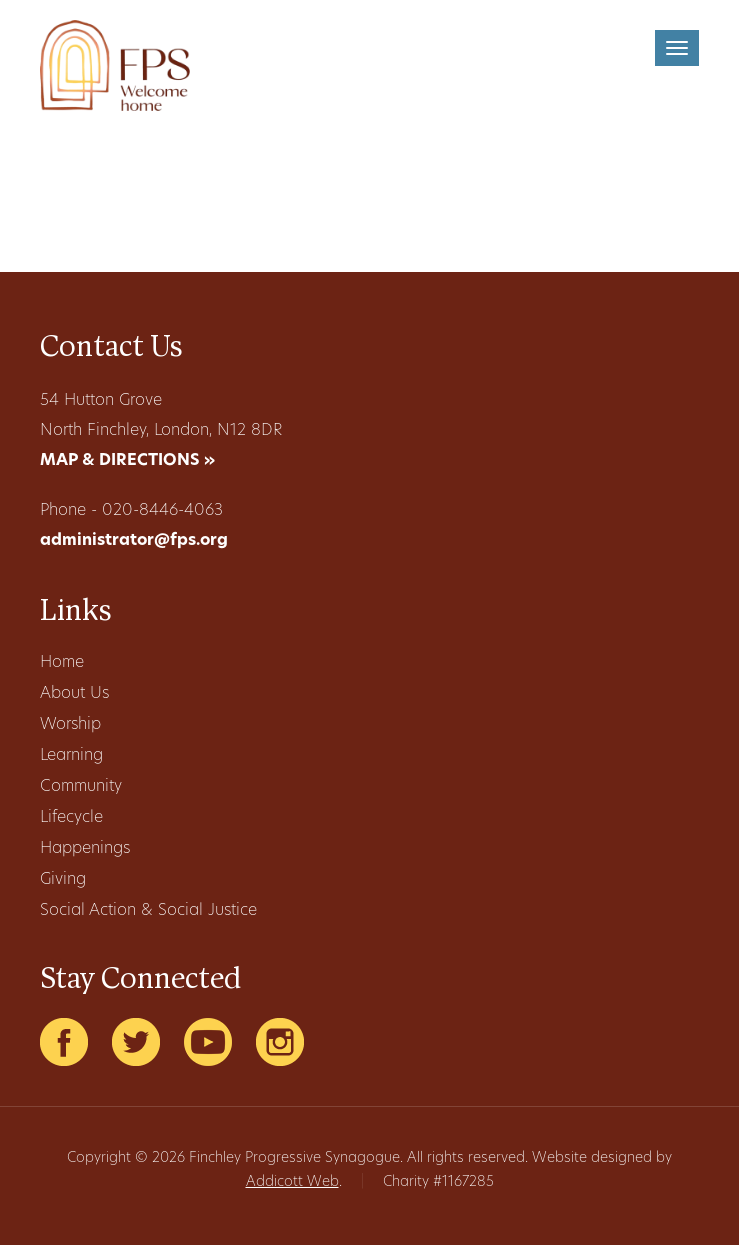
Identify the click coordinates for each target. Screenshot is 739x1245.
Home (62, 663)
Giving (63, 880)
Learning (71, 756)
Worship (70, 725)
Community (81, 787)
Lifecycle (71, 818)
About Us (74, 694)
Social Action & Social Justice (148, 911)
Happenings (85, 849)
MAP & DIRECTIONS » (127, 461)
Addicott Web (292, 1182)
